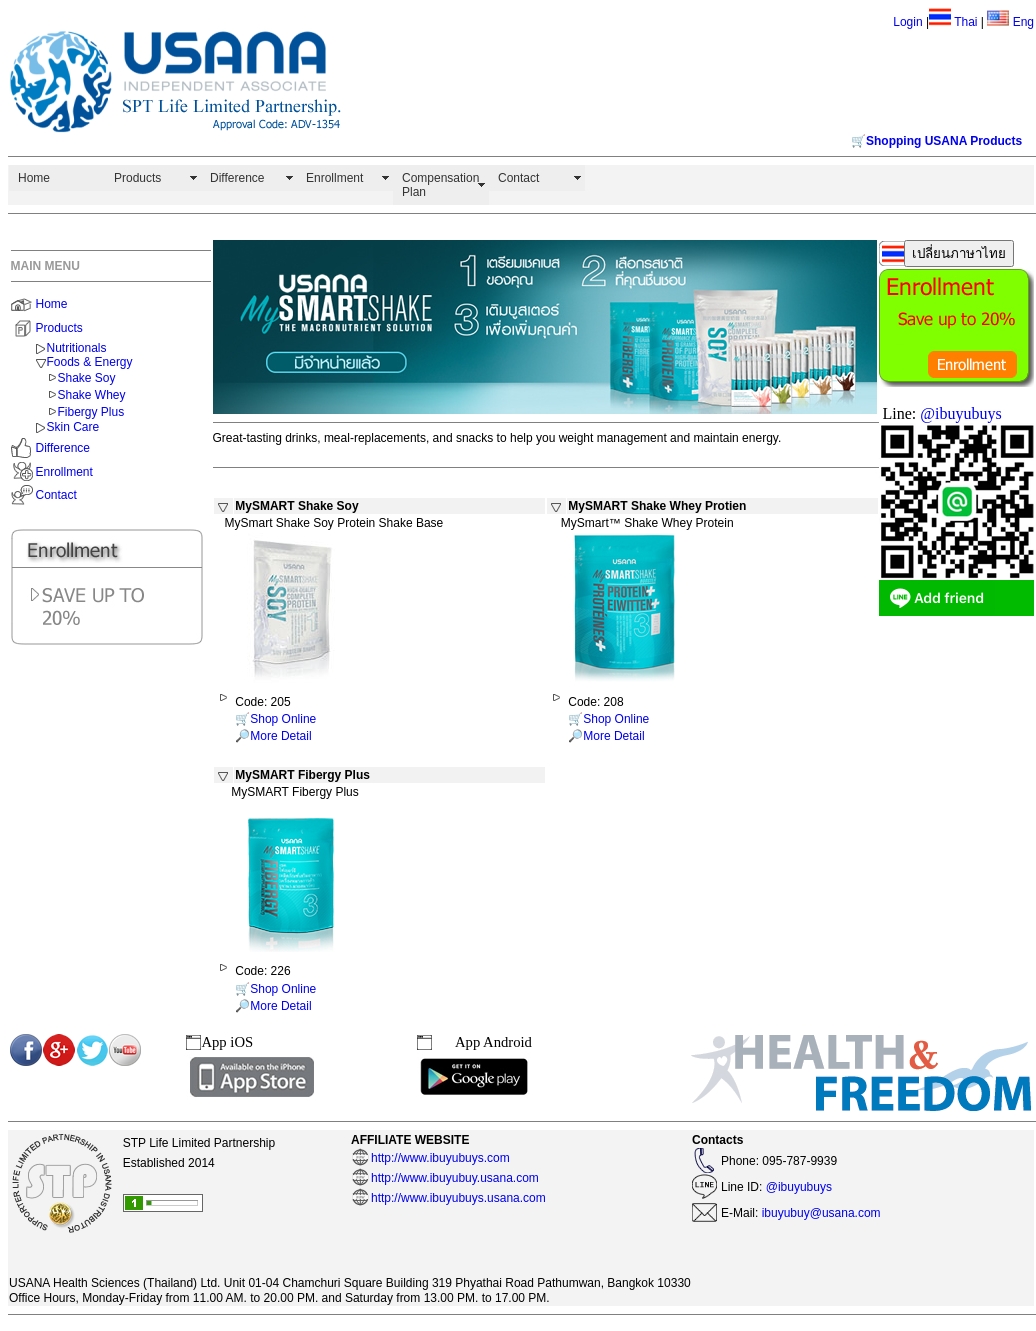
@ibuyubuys (960, 413)
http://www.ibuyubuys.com (440, 1158)
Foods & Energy (90, 362)
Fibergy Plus (91, 412)
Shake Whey (92, 395)
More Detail (280, 736)
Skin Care (73, 427)
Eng (1010, 22)
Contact (518, 178)
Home (34, 178)
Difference (237, 178)
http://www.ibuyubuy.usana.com (455, 1178)
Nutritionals (77, 348)
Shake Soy (87, 378)
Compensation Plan (440, 185)
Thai (965, 22)
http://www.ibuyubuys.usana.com (458, 1198)
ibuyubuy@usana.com (819, 1213)
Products (137, 178)
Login (907, 22)
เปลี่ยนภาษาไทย (959, 253)
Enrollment (334, 178)
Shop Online (283, 719)
